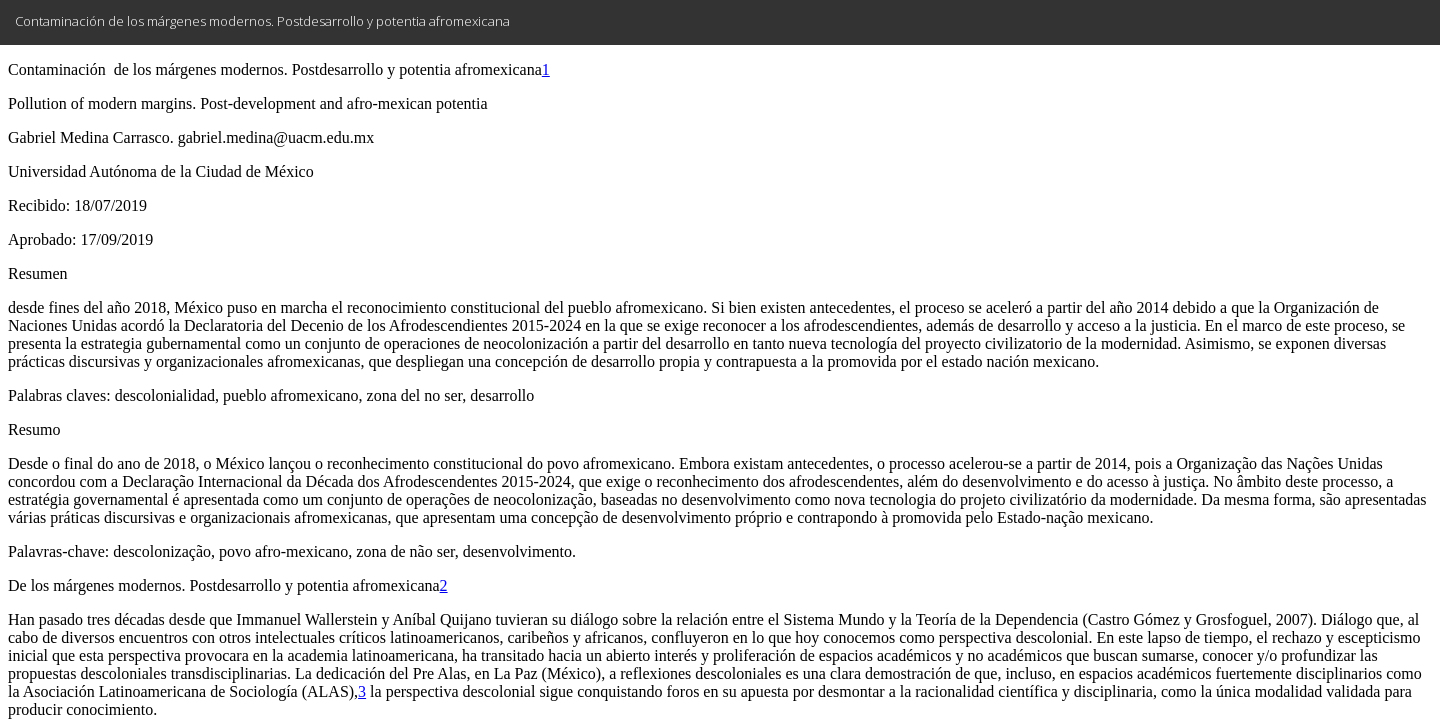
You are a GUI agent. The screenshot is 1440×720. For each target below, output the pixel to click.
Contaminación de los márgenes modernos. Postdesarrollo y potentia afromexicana (262, 21)
